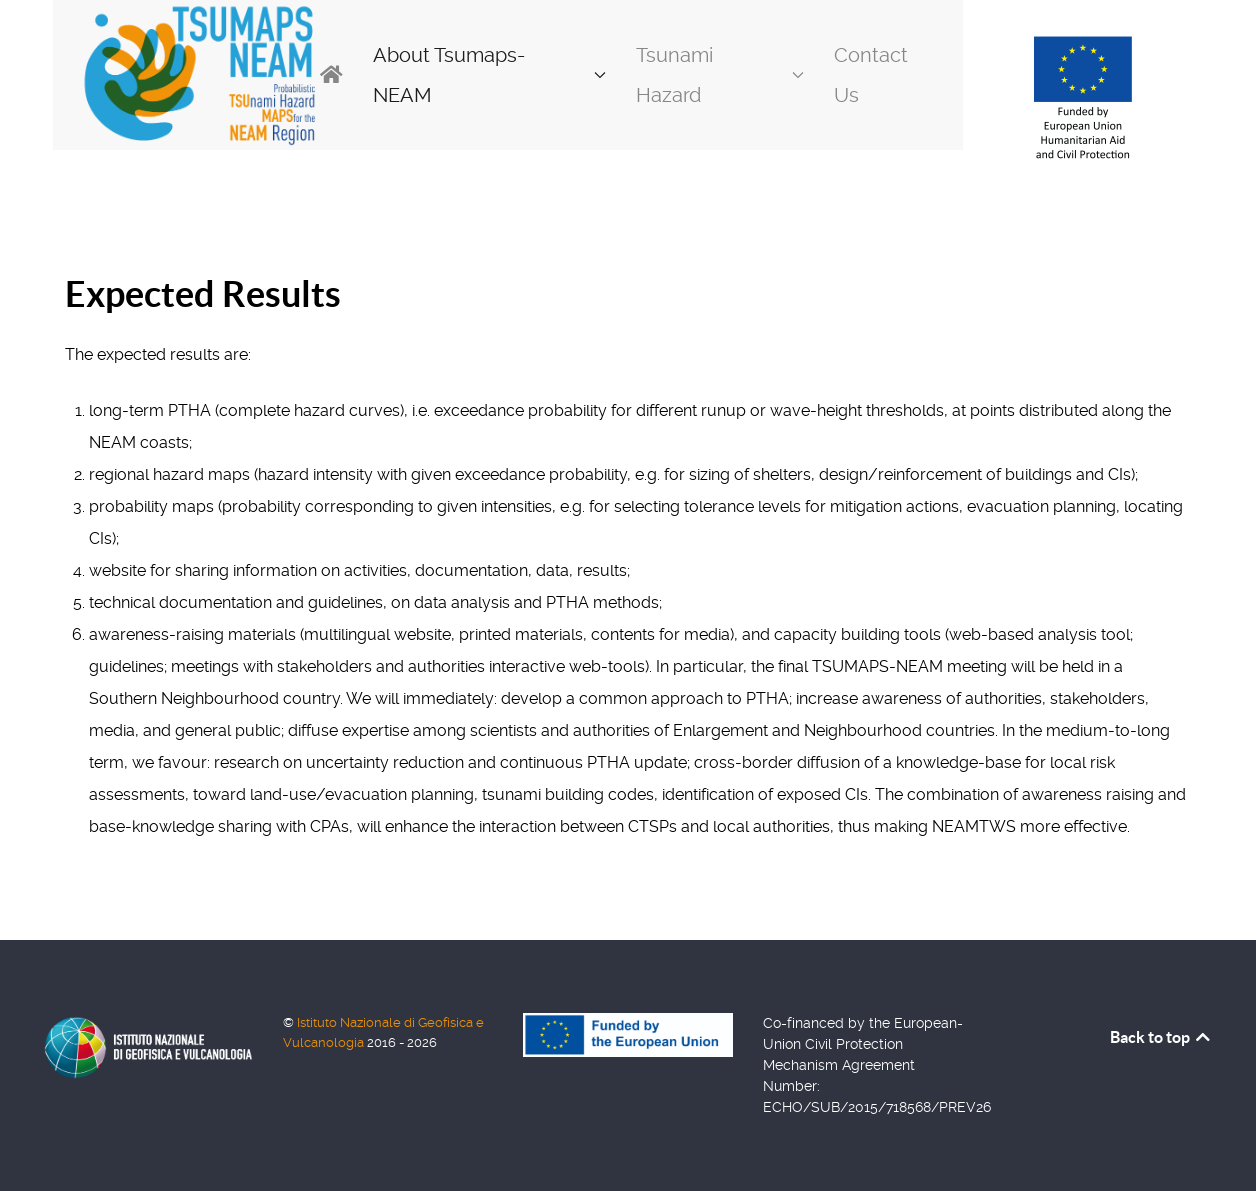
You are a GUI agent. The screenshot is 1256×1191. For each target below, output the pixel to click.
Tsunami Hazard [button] (720, 75)
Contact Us (871, 75)
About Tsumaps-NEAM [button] (489, 75)
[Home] (331, 75)
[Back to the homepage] (199, 75)
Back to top (1161, 1037)
